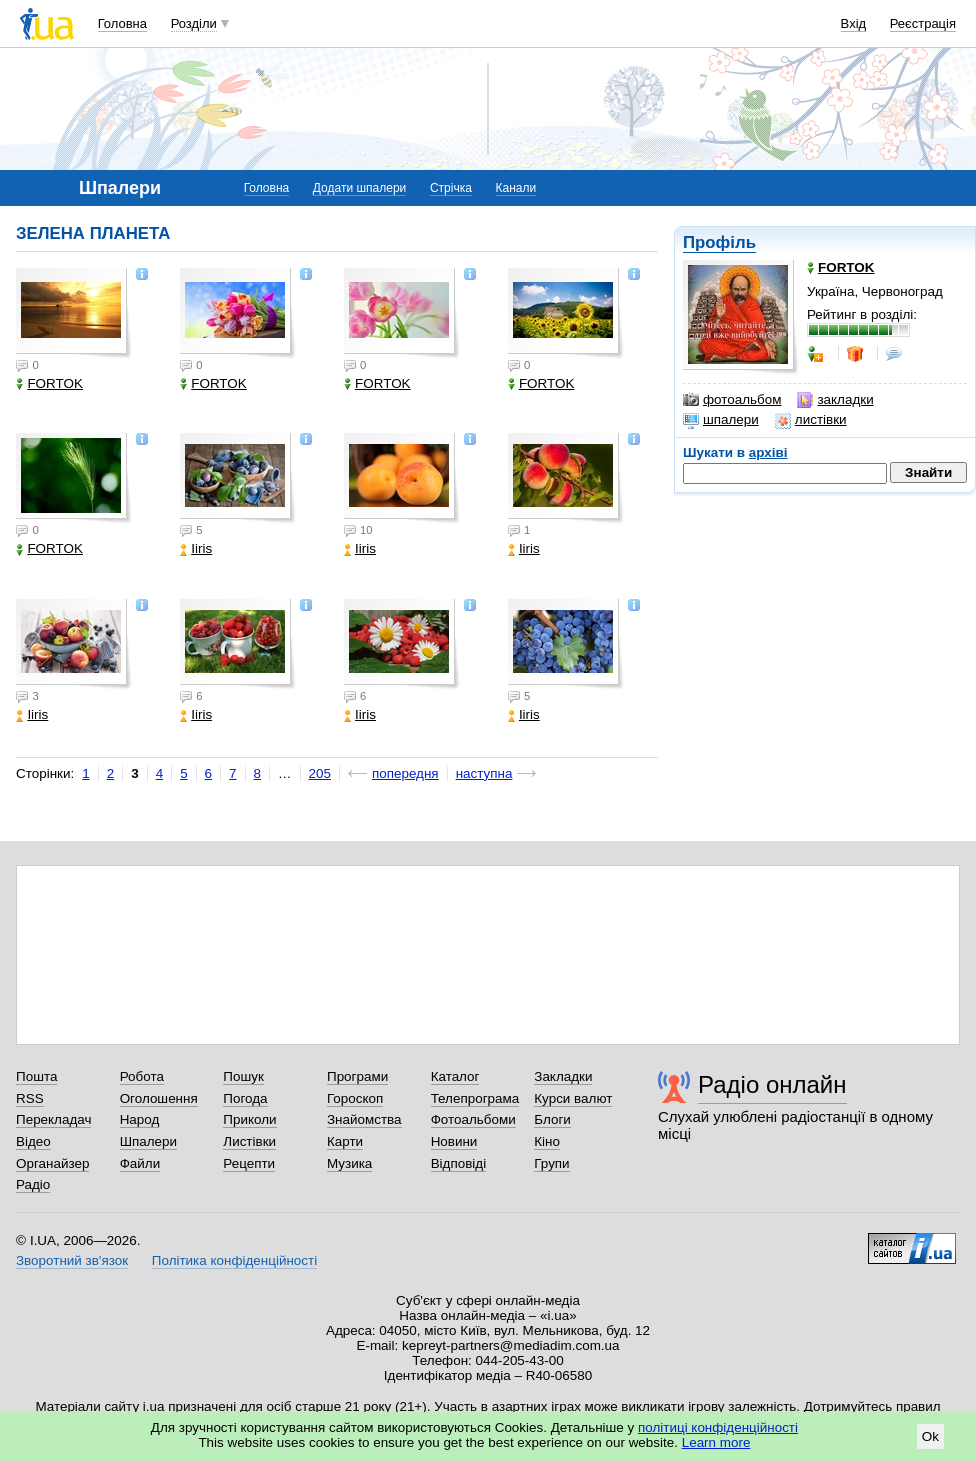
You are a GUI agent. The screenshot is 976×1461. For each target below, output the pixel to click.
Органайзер (52, 1163)
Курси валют (573, 1098)
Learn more (716, 1442)
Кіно (547, 1141)
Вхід (854, 23)
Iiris (196, 548)
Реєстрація (923, 23)
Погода (245, 1098)
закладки (835, 400)
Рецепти (249, 1163)
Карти (345, 1141)
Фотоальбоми (473, 1119)
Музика (349, 1163)
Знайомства (364, 1119)
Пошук (243, 1076)
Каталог (455, 1076)
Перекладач (53, 1119)
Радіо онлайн (772, 1084)
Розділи (194, 23)
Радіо (33, 1184)
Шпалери (148, 1141)
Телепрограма (475, 1098)
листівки (811, 420)
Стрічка (451, 188)
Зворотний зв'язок (72, 1260)
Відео (33, 1141)
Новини (454, 1141)
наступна (484, 773)
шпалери (721, 420)
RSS (30, 1098)
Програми (357, 1076)
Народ (140, 1119)
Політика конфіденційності (234, 1260)
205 (320, 773)
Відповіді (459, 1163)
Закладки (563, 1076)
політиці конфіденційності (718, 1427)
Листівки (249, 1141)
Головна (122, 23)
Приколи (249, 1119)
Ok (930, 1436)
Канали (516, 188)
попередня (405, 773)
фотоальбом (732, 400)
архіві (768, 452)
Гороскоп (355, 1098)
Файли (140, 1163)
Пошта (36, 1076)
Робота (142, 1076)
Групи (551, 1163)
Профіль (719, 242)
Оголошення (159, 1098)
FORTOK (49, 383)
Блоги (552, 1119)
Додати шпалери (359, 188)
